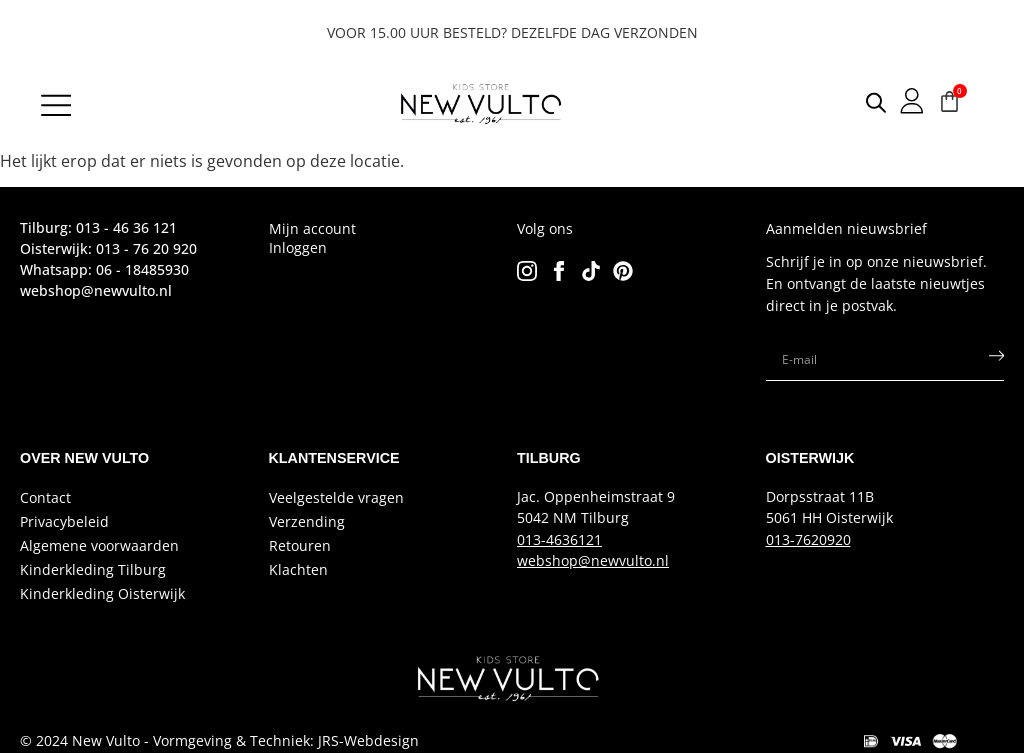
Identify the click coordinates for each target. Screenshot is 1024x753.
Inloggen (298, 247)
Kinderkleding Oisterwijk (102, 593)
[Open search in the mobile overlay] (860, 102)
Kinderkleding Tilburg (93, 569)
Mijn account (312, 228)
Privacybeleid (64, 521)
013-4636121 (559, 539)
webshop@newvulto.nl (593, 560)
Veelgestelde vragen (336, 497)
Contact (45, 497)
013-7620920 (808, 539)
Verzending (307, 521)
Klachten (298, 569)
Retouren (300, 545)
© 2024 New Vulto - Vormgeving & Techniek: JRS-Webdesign (219, 740)
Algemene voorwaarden (99, 545)
